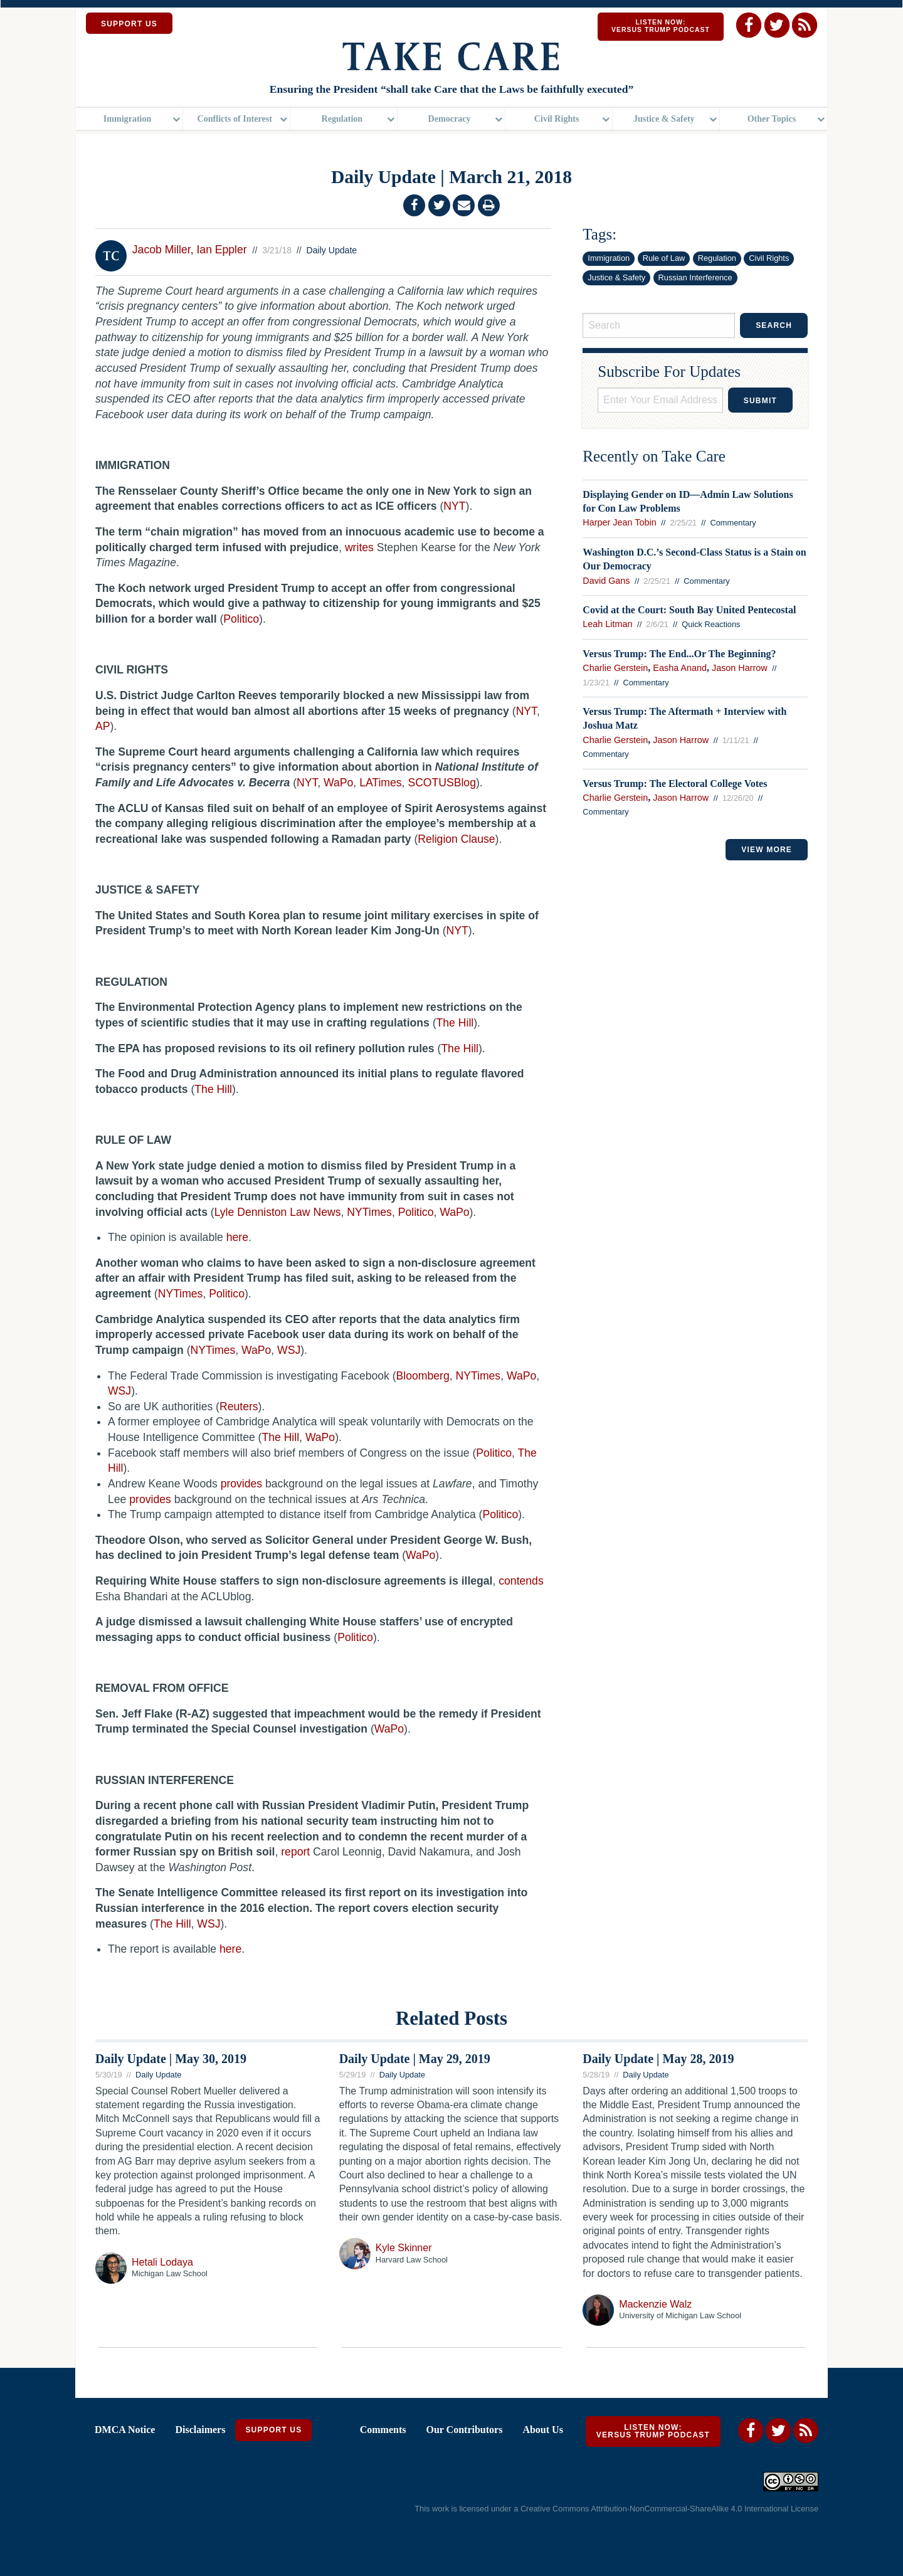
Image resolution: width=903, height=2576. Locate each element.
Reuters (238, 1406)
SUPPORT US (129, 23)
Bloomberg (423, 1376)
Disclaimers (200, 2429)
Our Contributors (464, 2429)
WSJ (119, 1391)
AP (102, 726)
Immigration (127, 122)
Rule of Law (664, 258)
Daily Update (332, 250)
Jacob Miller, (163, 249)
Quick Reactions (711, 624)
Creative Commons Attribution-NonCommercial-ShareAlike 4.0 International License (669, 2508)
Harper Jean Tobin (619, 522)
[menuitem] (129, 123)
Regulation (342, 122)
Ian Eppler (221, 249)
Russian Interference (695, 277)
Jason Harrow (740, 668)
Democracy (449, 122)
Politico (494, 1453)
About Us (542, 2429)
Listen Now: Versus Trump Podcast (660, 26)
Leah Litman (607, 624)
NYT (526, 711)
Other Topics (771, 122)
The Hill (280, 1437)
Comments (383, 2429)
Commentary (733, 522)
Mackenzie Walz (655, 2304)
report (295, 1851)
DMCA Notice (125, 2429)
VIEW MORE (766, 849)
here (237, 1237)
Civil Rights (556, 122)
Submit (760, 400)
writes (359, 547)
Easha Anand (680, 668)
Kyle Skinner (404, 2247)
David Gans (606, 581)
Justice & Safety (664, 122)
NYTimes (477, 1376)
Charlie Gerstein (615, 668)
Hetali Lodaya (162, 2262)
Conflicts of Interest (235, 122)
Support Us (273, 2430)
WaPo (521, 1376)
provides (242, 1483)
